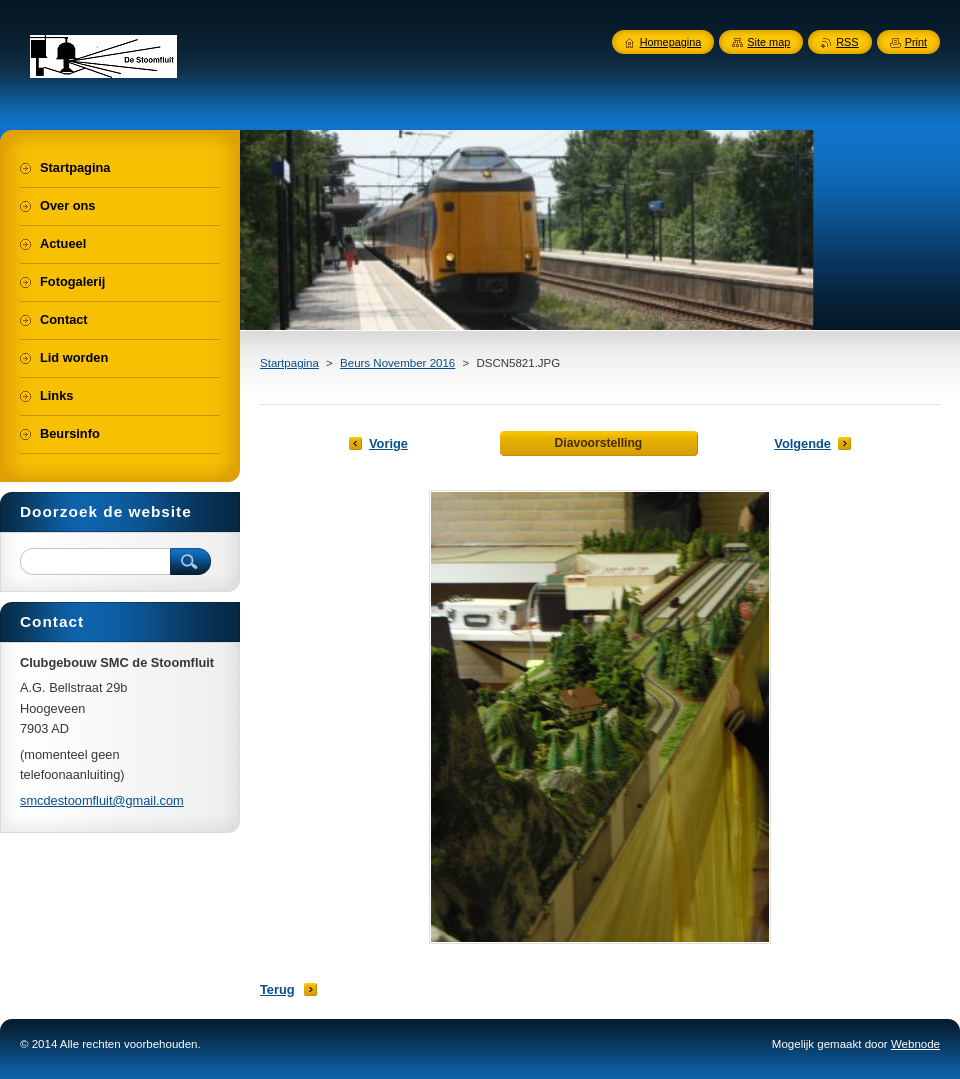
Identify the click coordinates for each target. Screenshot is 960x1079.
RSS (847, 42)
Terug (277, 989)
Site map (768, 42)
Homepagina (671, 42)
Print (916, 42)
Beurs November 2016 (397, 363)
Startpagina (289, 363)
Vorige (388, 443)
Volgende (802, 443)
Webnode (915, 1044)
